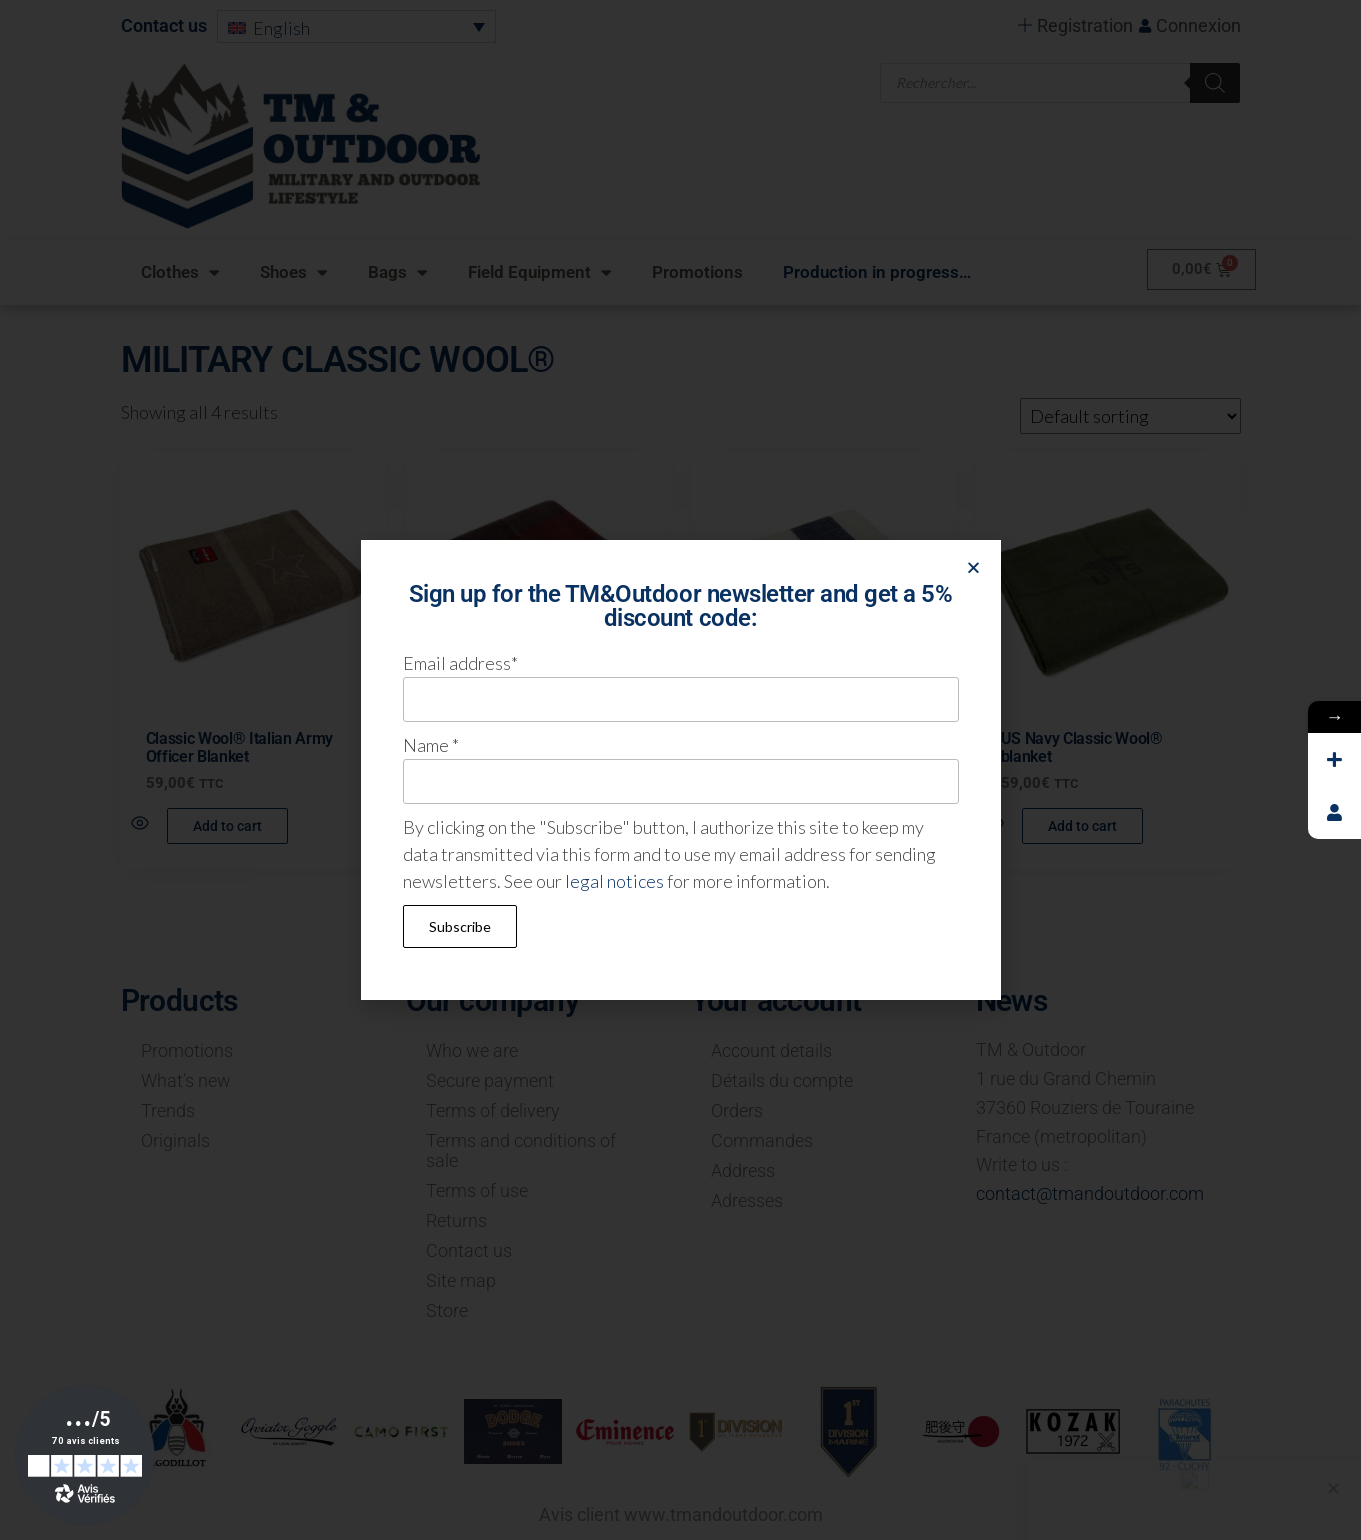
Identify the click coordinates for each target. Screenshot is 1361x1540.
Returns (456, 1220)
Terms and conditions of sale (521, 1150)
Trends (168, 1110)
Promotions (697, 272)
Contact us (164, 25)
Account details (771, 1050)
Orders (737, 1110)
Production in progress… (877, 272)
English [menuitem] (281, 28)
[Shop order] (1130, 416)
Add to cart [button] (227, 826)
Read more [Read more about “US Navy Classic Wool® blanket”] (797, 826)
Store (447, 1310)
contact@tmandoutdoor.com (1090, 1193)
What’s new (186, 1080)
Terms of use (477, 1190)
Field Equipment (540, 272)
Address (743, 1170)
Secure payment (490, 1080)
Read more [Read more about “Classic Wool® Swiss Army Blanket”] (512, 826)
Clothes (180, 272)
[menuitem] (355, 26)
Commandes (762, 1140)
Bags (398, 272)
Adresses (747, 1200)
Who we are (472, 1050)
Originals (175, 1140)
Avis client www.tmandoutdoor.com (681, 1514)
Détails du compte (782, 1080)
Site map (461, 1280)
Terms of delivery (493, 1110)
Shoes (294, 272)
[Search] (1215, 80)
